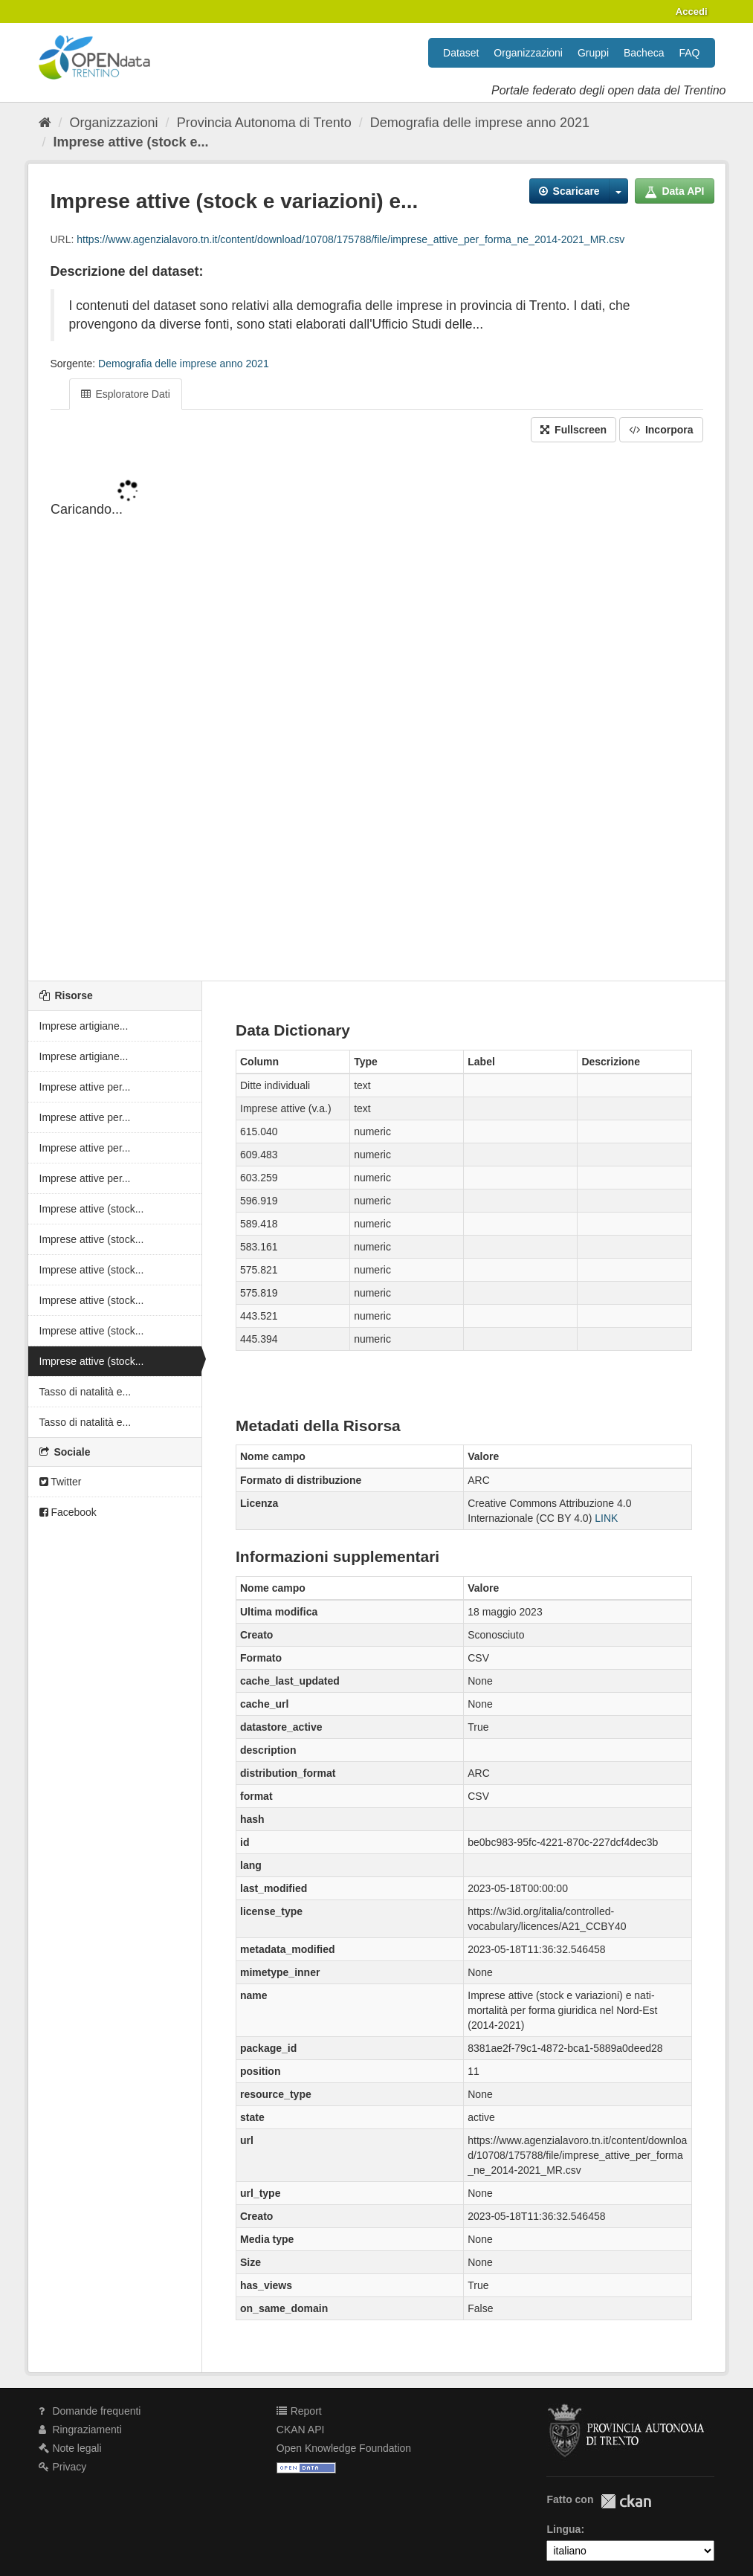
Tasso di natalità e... (85, 1392)
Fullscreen (573, 430)
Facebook (68, 1512)
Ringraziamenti (80, 2429)
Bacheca (644, 53)
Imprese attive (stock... (91, 1209)
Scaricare (569, 191)
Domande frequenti (90, 2411)
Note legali (70, 2448)
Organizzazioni (528, 53)
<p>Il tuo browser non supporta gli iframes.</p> (377, 713)
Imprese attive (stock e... (131, 142)
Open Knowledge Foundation (344, 2448)
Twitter (60, 1482)
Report (299, 2411)
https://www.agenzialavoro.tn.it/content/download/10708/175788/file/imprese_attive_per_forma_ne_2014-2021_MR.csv (350, 239)
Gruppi (593, 53)
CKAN (626, 2501)
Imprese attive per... (85, 1087)
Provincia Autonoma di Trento (264, 122)
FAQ (689, 53)
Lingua (563, 2529)
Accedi (692, 11)
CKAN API (301, 2429)
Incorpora (661, 430)
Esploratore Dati (125, 394)
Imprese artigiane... (84, 1026)
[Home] (45, 122)
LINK (606, 1518)
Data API (674, 191)
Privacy (63, 2467)
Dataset (461, 53)
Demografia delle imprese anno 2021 (479, 122)
